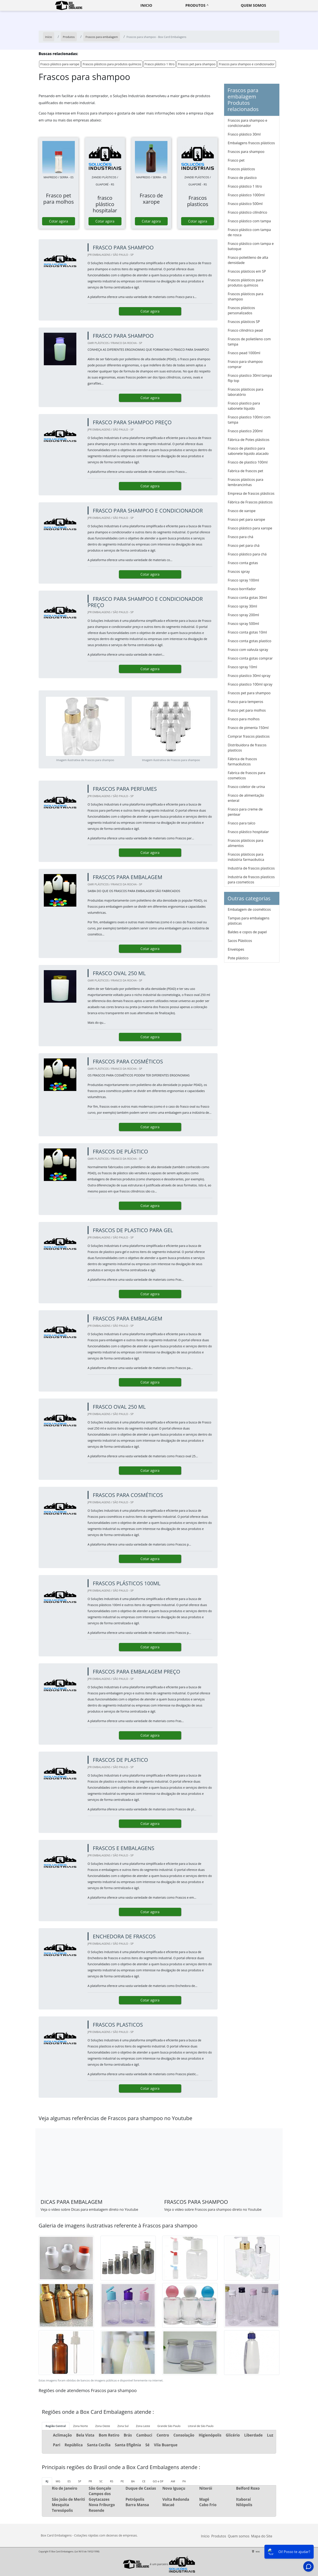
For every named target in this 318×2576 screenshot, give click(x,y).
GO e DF (158, 2481)
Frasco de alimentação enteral (246, 798)
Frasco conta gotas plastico (249, 641)
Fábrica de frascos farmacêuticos (242, 761)
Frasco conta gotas (243, 562)
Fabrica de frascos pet (245, 470)
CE (143, 2481)
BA (133, 2481)
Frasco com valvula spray (248, 649)
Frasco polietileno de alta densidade (248, 260)
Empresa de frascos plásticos (251, 493)
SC (101, 2481)
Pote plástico (238, 958)
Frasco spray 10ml (242, 667)
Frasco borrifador (242, 588)
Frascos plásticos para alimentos (245, 843)
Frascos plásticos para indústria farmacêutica (246, 857)
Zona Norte (80, 2426)
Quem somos (253, 5)
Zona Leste (143, 2426)
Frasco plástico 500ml (245, 203)
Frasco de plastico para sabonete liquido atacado (248, 451)
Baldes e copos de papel (247, 932)
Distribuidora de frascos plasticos (247, 748)
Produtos (195, 5)
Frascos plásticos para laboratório (245, 392)
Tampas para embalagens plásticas (248, 921)
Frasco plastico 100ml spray (250, 684)
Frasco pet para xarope (246, 519)
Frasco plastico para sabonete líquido (244, 406)
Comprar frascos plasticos (249, 736)
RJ (47, 2481)
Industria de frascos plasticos (251, 868)
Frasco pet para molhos (247, 710)
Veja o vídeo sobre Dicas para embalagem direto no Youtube (89, 2209)
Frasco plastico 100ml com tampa (249, 420)
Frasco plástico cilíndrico (247, 212)
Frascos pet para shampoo (196, 64)
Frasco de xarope (242, 510)
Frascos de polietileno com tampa (249, 342)
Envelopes (236, 949)
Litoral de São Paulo (200, 2426)
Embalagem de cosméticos (249, 909)
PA (184, 2481)
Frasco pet (236, 160)
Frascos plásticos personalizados (241, 310)
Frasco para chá (240, 536)
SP (79, 2481)
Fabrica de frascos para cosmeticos (246, 775)
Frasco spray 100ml (243, 580)
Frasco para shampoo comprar (245, 364)
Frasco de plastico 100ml (248, 462)
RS (111, 2481)
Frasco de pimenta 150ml (248, 727)
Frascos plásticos (241, 169)
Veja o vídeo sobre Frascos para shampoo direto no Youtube (213, 2209)
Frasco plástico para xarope (59, 64)
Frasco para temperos (245, 701)
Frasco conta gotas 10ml (247, 632)
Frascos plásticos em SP (247, 271)
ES (69, 2481)
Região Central (56, 2426)
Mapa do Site (261, 2536)
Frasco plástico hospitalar (248, 831)
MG (58, 2481)
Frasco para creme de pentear (245, 812)
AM (173, 2481)
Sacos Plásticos (240, 940)
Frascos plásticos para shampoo (245, 296)
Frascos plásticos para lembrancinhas (245, 482)
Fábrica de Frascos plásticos (250, 502)
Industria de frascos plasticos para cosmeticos (251, 879)
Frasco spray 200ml (243, 614)
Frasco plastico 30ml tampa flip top (250, 378)
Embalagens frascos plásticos (251, 143)
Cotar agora (58, 221)
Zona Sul (122, 2426)
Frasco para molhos (244, 719)
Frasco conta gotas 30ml (247, 597)
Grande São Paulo (169, 2426)
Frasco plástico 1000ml (246, 195)
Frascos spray (239, 571)
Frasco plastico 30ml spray (249, 675)
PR (90, 2481)
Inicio (146, 5)
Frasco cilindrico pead (245, 330)
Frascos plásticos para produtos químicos (112, 64)
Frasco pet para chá (243, 545)
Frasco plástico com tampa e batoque (251, 246)
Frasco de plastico (242, 177)
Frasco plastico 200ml (245, 431)
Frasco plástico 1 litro (160, 64)
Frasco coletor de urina (246, 786)
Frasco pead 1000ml (244, 352)
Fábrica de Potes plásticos (248, 439)
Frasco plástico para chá (247, 554)
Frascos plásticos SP (244, 321)
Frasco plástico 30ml (244, 134)
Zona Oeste (102, 2426)
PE (122, 2481)
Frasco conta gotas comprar (250, 658)
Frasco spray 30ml (242, 606)
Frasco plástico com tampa (249, 221)
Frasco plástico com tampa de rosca (249, 232)
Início (205, 2536)
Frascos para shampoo (246, 151)
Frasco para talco (241, 823)
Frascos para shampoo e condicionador (246, 64)
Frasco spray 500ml (243, 623)
